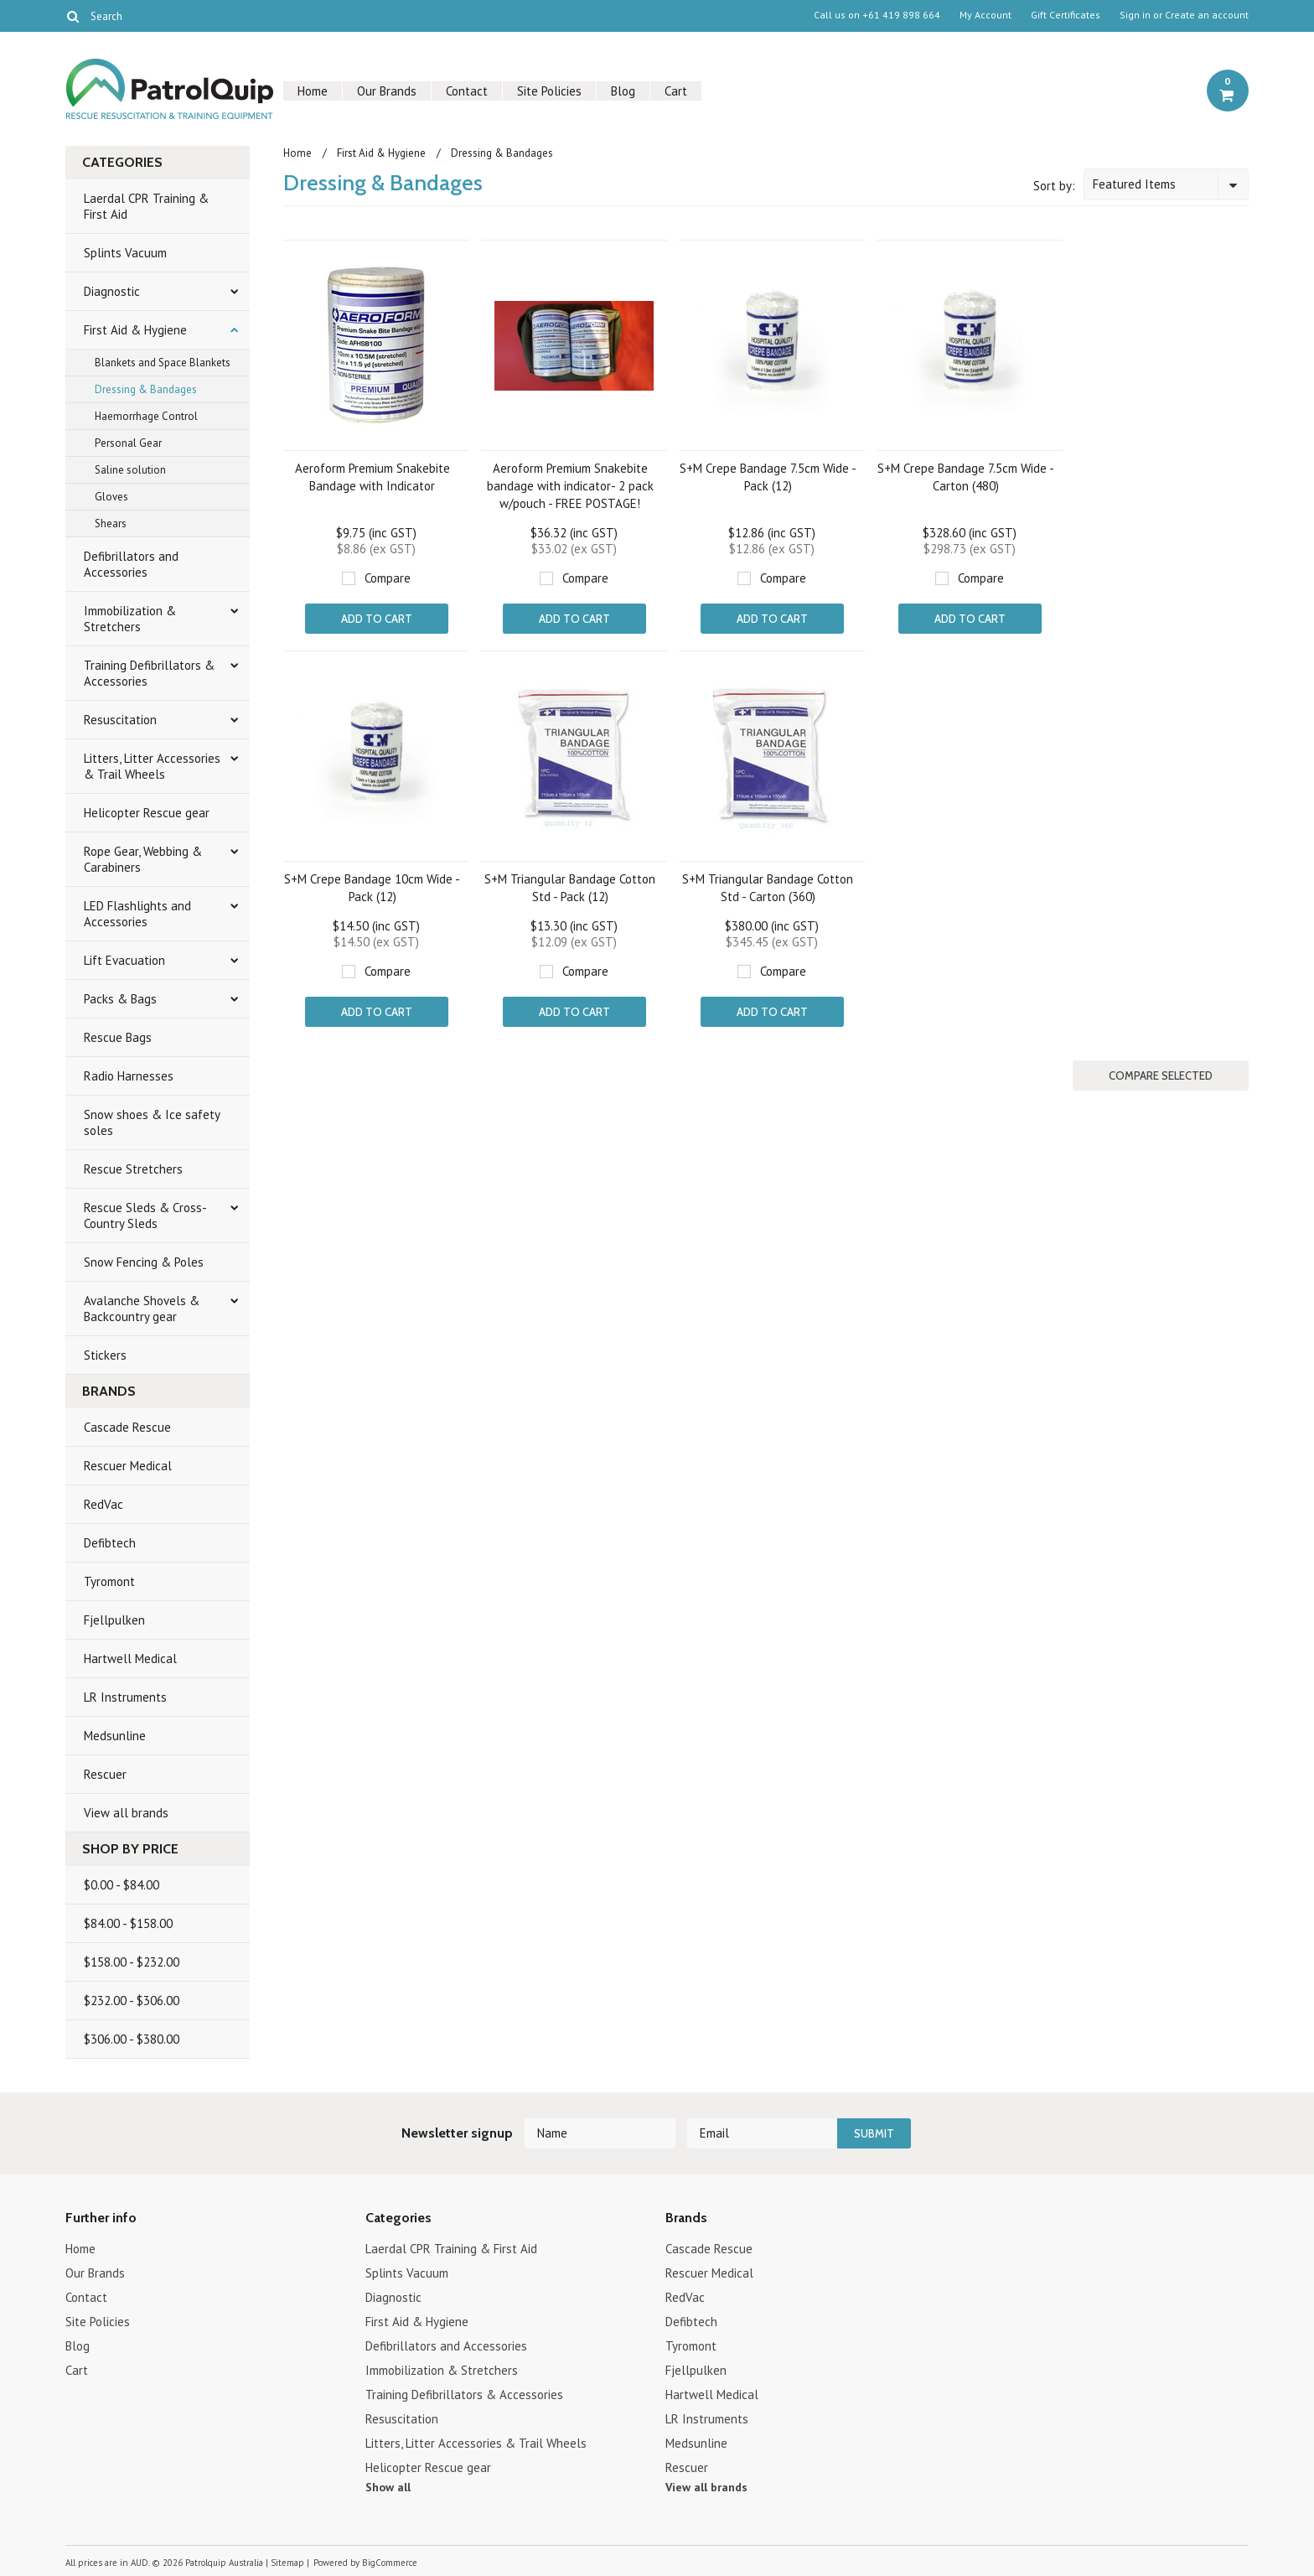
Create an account (1207, 15)
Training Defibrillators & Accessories (149, 673)
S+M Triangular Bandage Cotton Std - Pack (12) (569, 887)
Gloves (111, 497)
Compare (388, 578)
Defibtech (110, 1543)
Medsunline (115, 1736)
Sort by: (1054, 186)
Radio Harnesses (128, 1076)
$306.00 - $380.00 (131, 2039)
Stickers (105, 1355)
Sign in (1135, 15)
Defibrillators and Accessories (131, 564)
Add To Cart (376, 618)
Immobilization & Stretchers (130, 619)
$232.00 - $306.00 (131, 2000)
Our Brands (386, 91)
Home (312, 91)
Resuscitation (120, 720)
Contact (467, 91)
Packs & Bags (120, 999)
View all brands (126, 1813)
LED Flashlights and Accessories (137, 914)
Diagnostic (112, 291)
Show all (388, 2487)
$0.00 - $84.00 (121, 1885)
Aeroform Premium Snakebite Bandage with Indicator (372, 477)
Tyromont (109, 1581)
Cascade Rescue (127, 1427)
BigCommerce (389, 2562)
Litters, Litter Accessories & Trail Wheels (152, 766)
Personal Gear (128, 443)
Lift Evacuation (124, 960)
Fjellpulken (114, 1620)
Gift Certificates (1065, 15)
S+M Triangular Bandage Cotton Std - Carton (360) (767, 887)
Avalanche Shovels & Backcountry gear (141, 1308)
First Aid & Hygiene (135, 330)
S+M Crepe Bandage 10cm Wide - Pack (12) (372, 887)
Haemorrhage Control (146, 416)
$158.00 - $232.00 (131, 1962)
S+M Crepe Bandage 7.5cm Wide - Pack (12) (768, 477)
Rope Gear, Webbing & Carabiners (143, 859)
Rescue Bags (118, 1037)
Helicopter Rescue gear (147, 813)
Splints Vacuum (125, 253)
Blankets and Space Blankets (162, 362)
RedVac (103, 1504)
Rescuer (105, 1774)
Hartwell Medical (130, 1658)
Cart (676, 91)
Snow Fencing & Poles (144, 1262)
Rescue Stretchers (133, 1169)
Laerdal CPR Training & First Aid (146, 206)
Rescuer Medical (128, 1466)
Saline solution (130, 470)
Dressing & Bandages (146, 389)
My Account (985, 15)
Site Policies (549, 91)
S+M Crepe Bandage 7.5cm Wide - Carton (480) (965, 477)
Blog (623, 91)
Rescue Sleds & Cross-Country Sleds (145, 1215)
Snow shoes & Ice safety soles (152, 1122)
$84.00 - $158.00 (128, 1923)
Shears (111, 523)
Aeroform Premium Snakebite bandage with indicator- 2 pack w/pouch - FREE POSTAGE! (570, 485)
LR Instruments (125, 1697)
